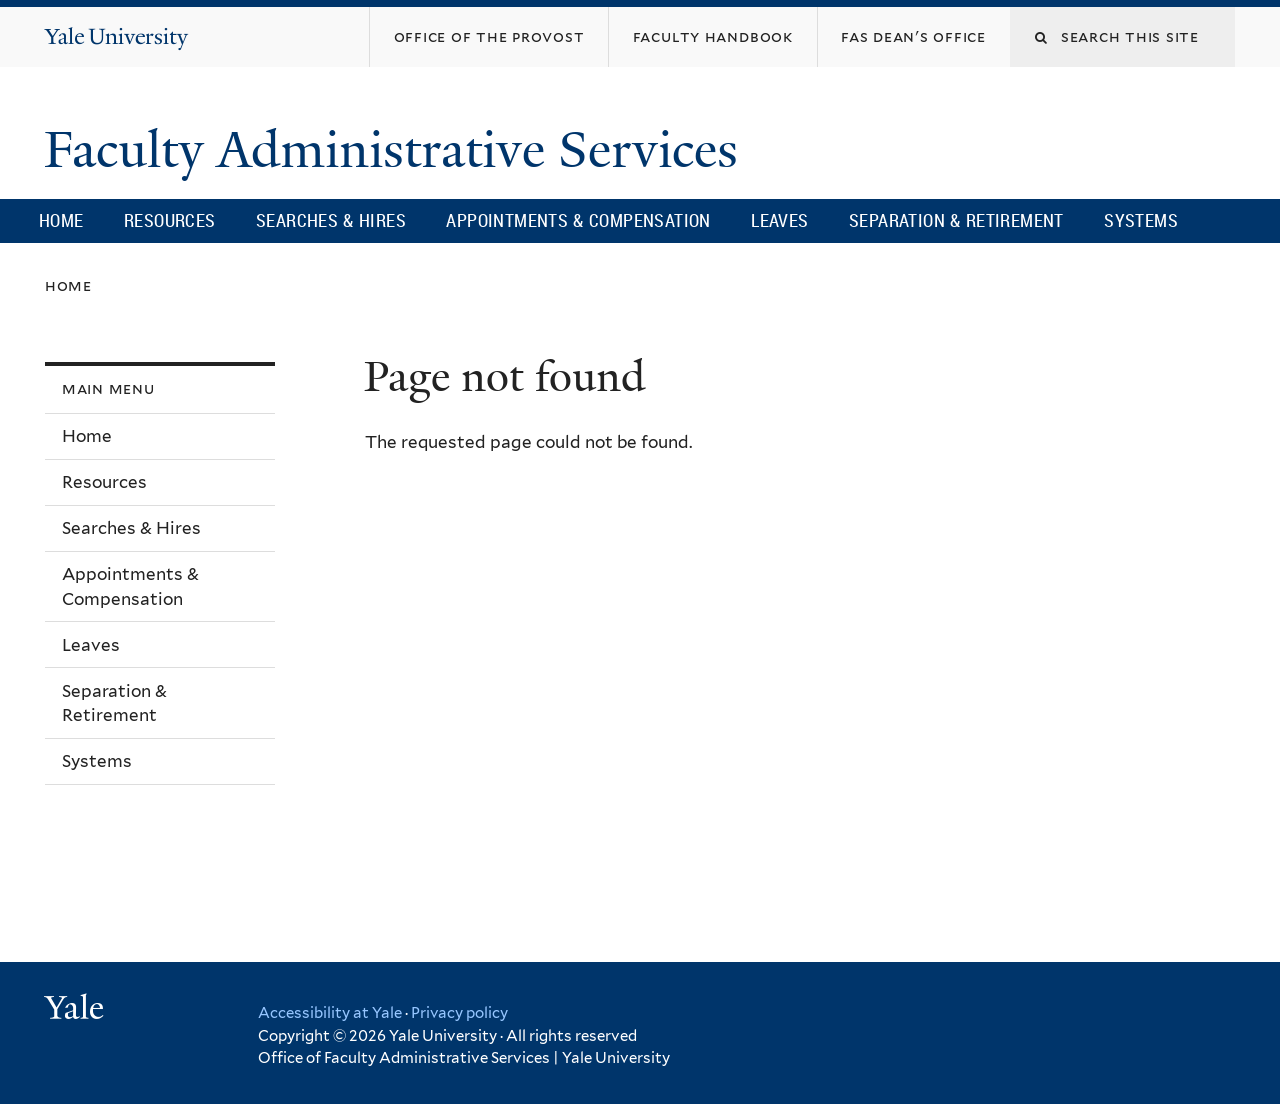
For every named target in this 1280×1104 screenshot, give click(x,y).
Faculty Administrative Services (397, 150)
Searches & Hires (331, 220)
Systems (1141, 220)
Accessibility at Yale (330, 1013)
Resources (170, 220)
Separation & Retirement (956, 220)
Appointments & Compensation (578, 220)
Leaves (779, 220)
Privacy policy (459, 1013)
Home (61, 220)
